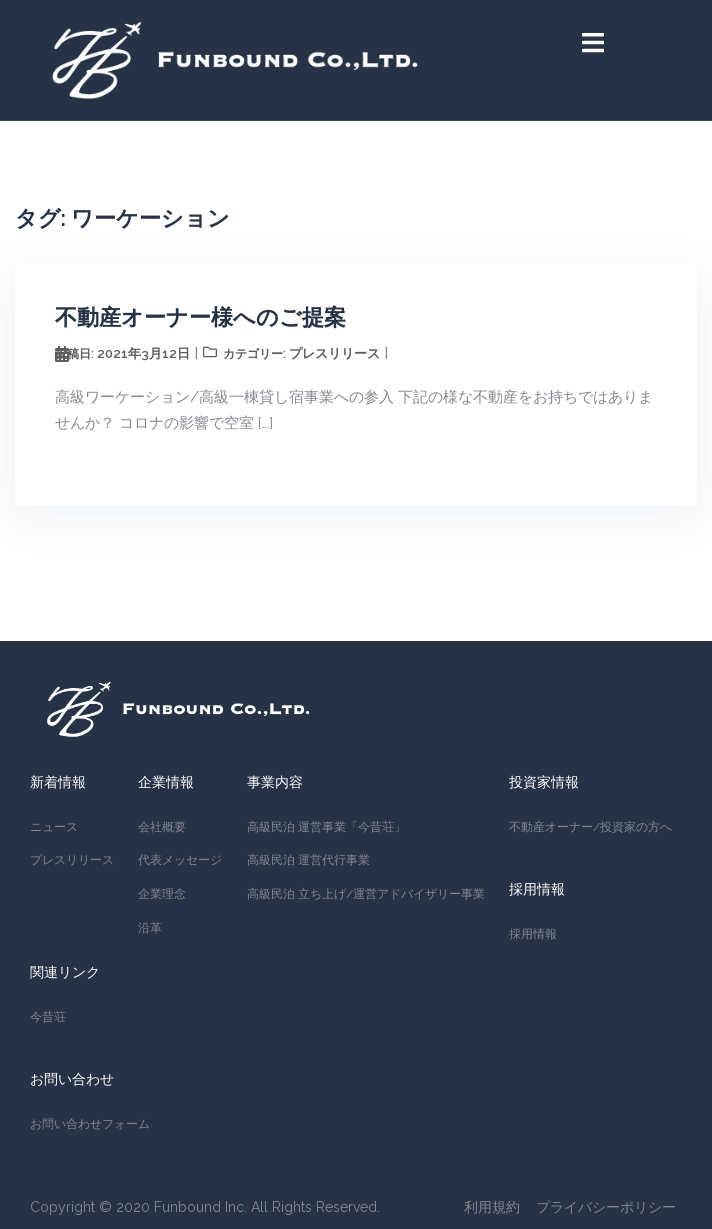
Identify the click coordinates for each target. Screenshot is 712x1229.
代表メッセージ (180, 860)
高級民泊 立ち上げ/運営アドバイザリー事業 (366, 894)
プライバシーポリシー (606, 1207)
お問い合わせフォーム (90, 1124)
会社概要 (162, 827)
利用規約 (492, 1207)
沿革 (150, 928)
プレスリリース (334, 353)
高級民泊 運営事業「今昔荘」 (326, 827)
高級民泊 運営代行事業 (308, 860)
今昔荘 (48, 1017)
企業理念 (162, 894)
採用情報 (533, 934)
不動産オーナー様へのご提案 (200, 317)
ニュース (54, 827)
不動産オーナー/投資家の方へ (590, 827)
